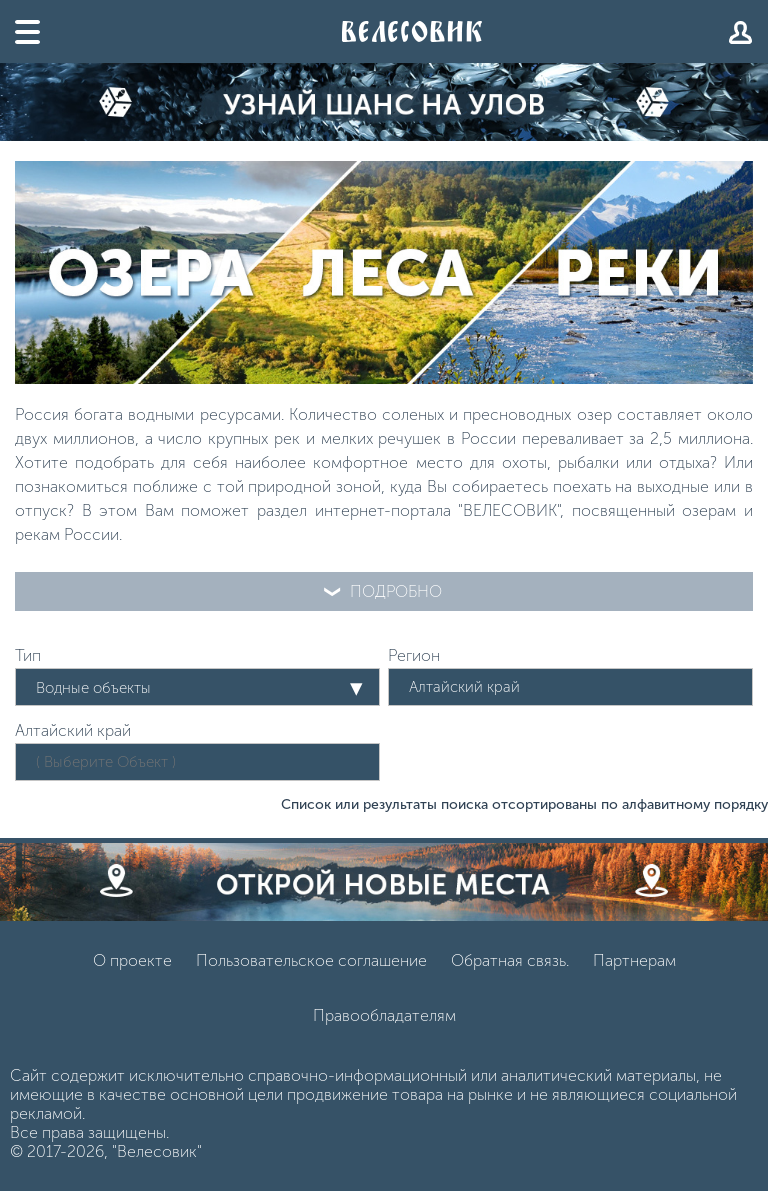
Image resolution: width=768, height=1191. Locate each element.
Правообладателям (384, 1015)
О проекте (132, 960)
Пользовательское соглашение (311, 960)
